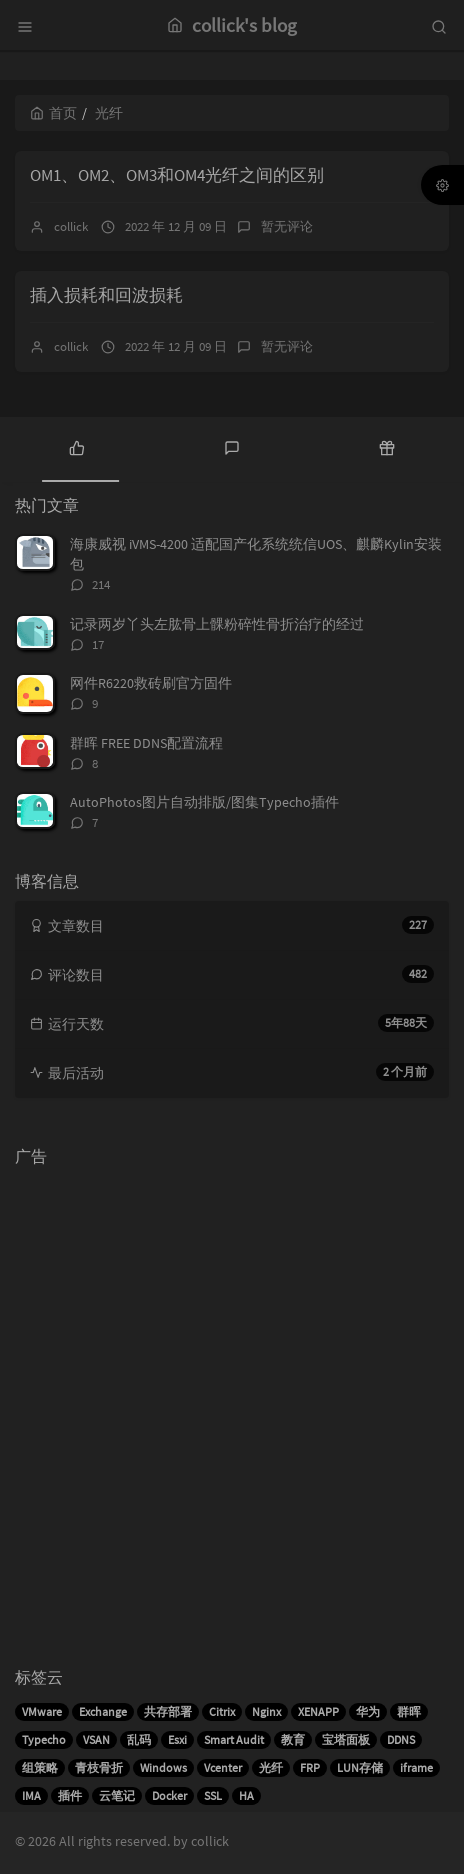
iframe (416, 1767)
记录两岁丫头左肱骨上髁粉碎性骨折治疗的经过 (217, 624)
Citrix (222, 1711)
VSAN (96, 1739)
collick (71, 226)
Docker (169, 1795)
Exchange (103, 1711)
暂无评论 (287, 226)
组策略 (40, 1767)
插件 (70, 1795)
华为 (368, 1711)
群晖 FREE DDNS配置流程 (146, 743)
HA (246, 1795)
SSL (213, 1795)
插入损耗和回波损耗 (106, 295)
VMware (42, 1711)
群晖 (409, 1711)
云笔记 (117, 1795)
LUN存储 (360, 1767)
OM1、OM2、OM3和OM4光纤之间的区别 (177, 175)
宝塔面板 (346, 1739)
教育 (293, 1739)
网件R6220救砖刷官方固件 (151, 683)
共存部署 (168, 1711)
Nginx (266, 1711)
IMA (31, 1795)
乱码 (139, 1739)
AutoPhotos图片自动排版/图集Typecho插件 (204, 802)
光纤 (271, 1767)
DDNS (401, 1739)
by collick (201, 1841)
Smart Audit (234, 1739)
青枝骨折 (99, 1767)
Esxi (177, 1739)
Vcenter (223, 1767)
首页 (53, 113)
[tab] (77, 447)
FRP (310, 1767)
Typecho (44, 1739)
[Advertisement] (232, 1407)
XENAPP (318, 1711)
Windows (163, 1767)
